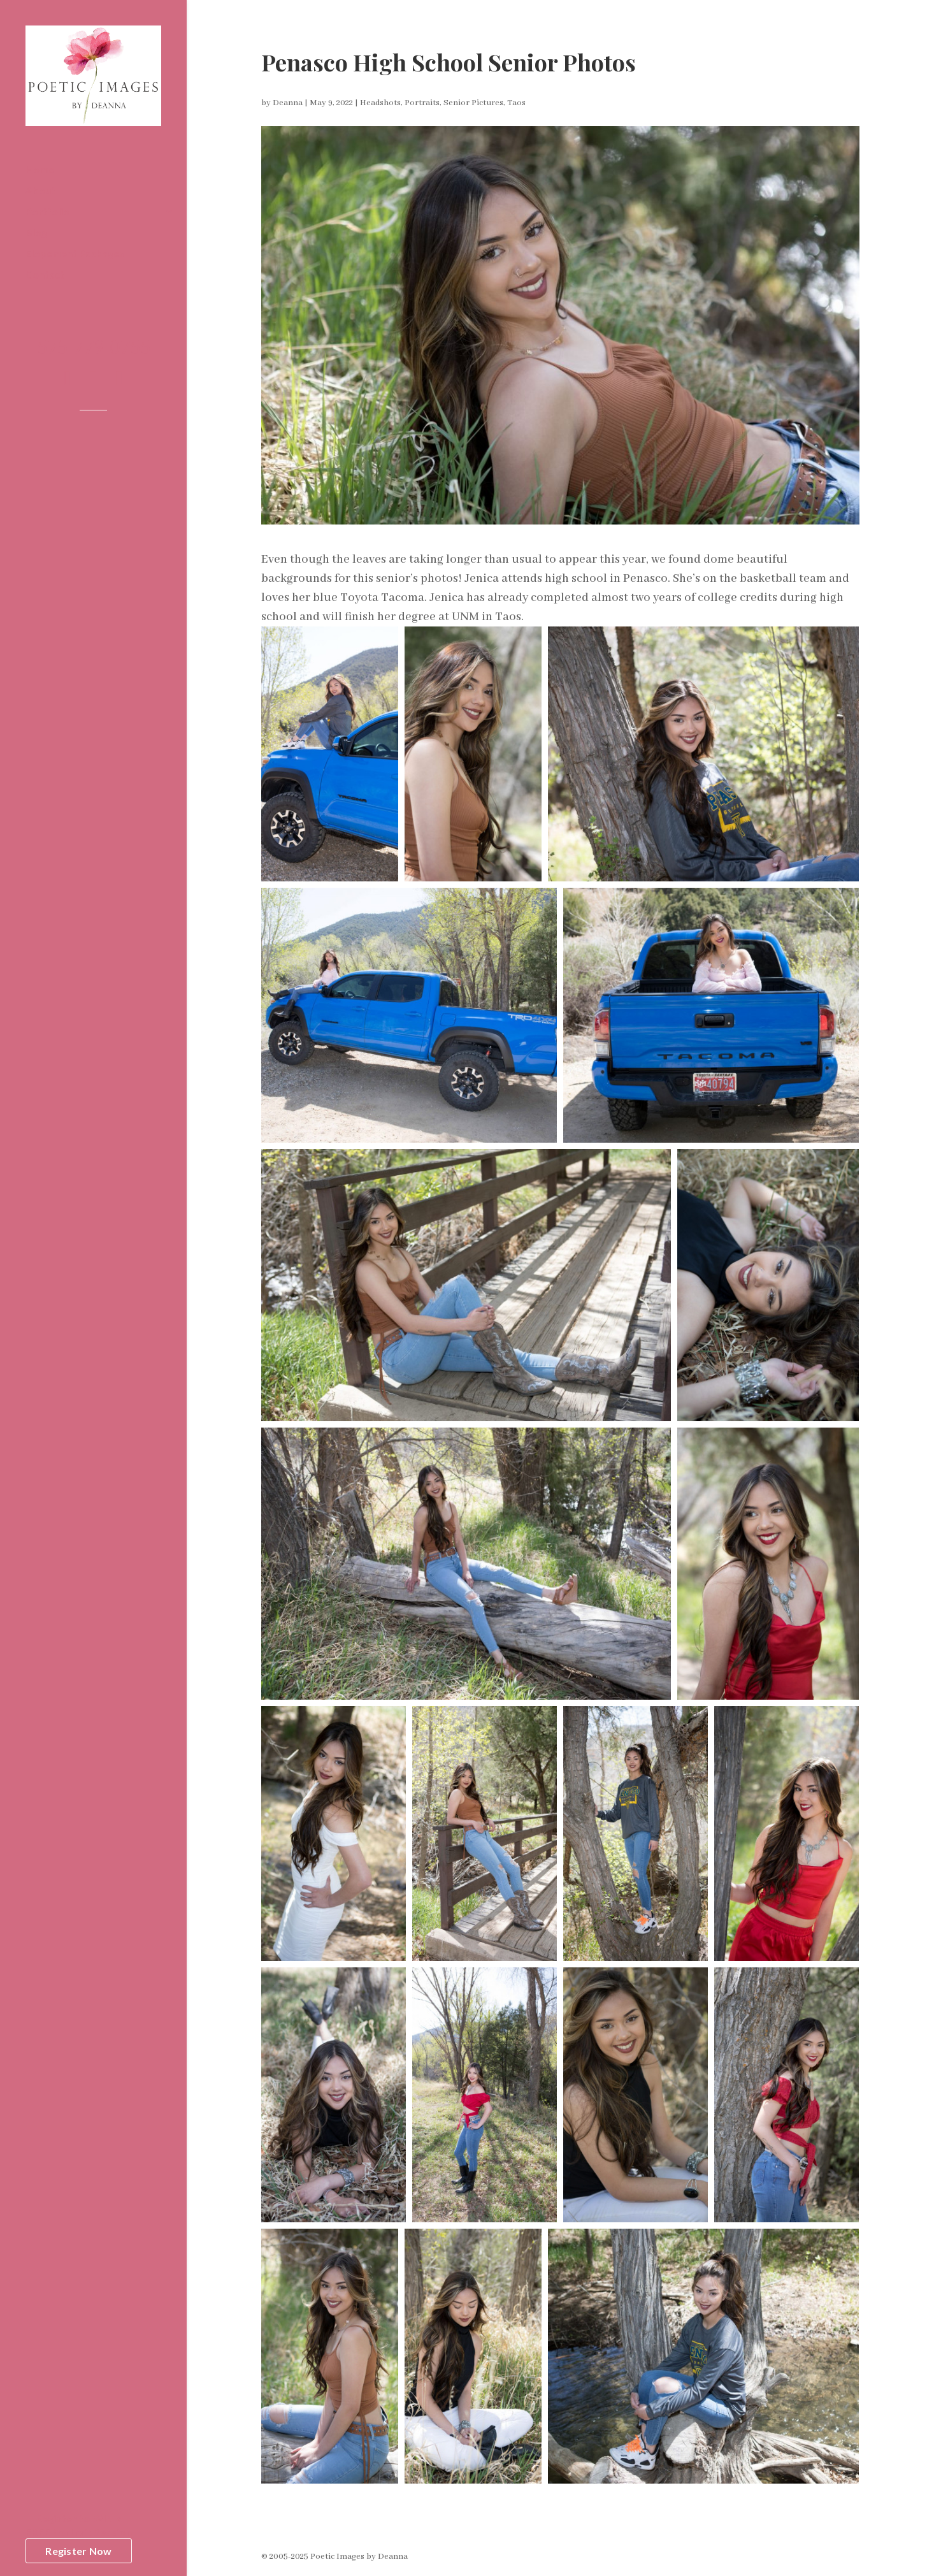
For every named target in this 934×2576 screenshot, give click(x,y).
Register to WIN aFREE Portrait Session (78, 2525)
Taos (516, 103)
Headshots (380, 103)
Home (39, 170)
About (40, 191)
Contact (44, 275)
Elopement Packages (74, 254)
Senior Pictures (473, 103)
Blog (36, 233)
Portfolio (47, 212)
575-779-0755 (93, 350)
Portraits (422, 103)
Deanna (288, 103)
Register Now (78, 2551)
